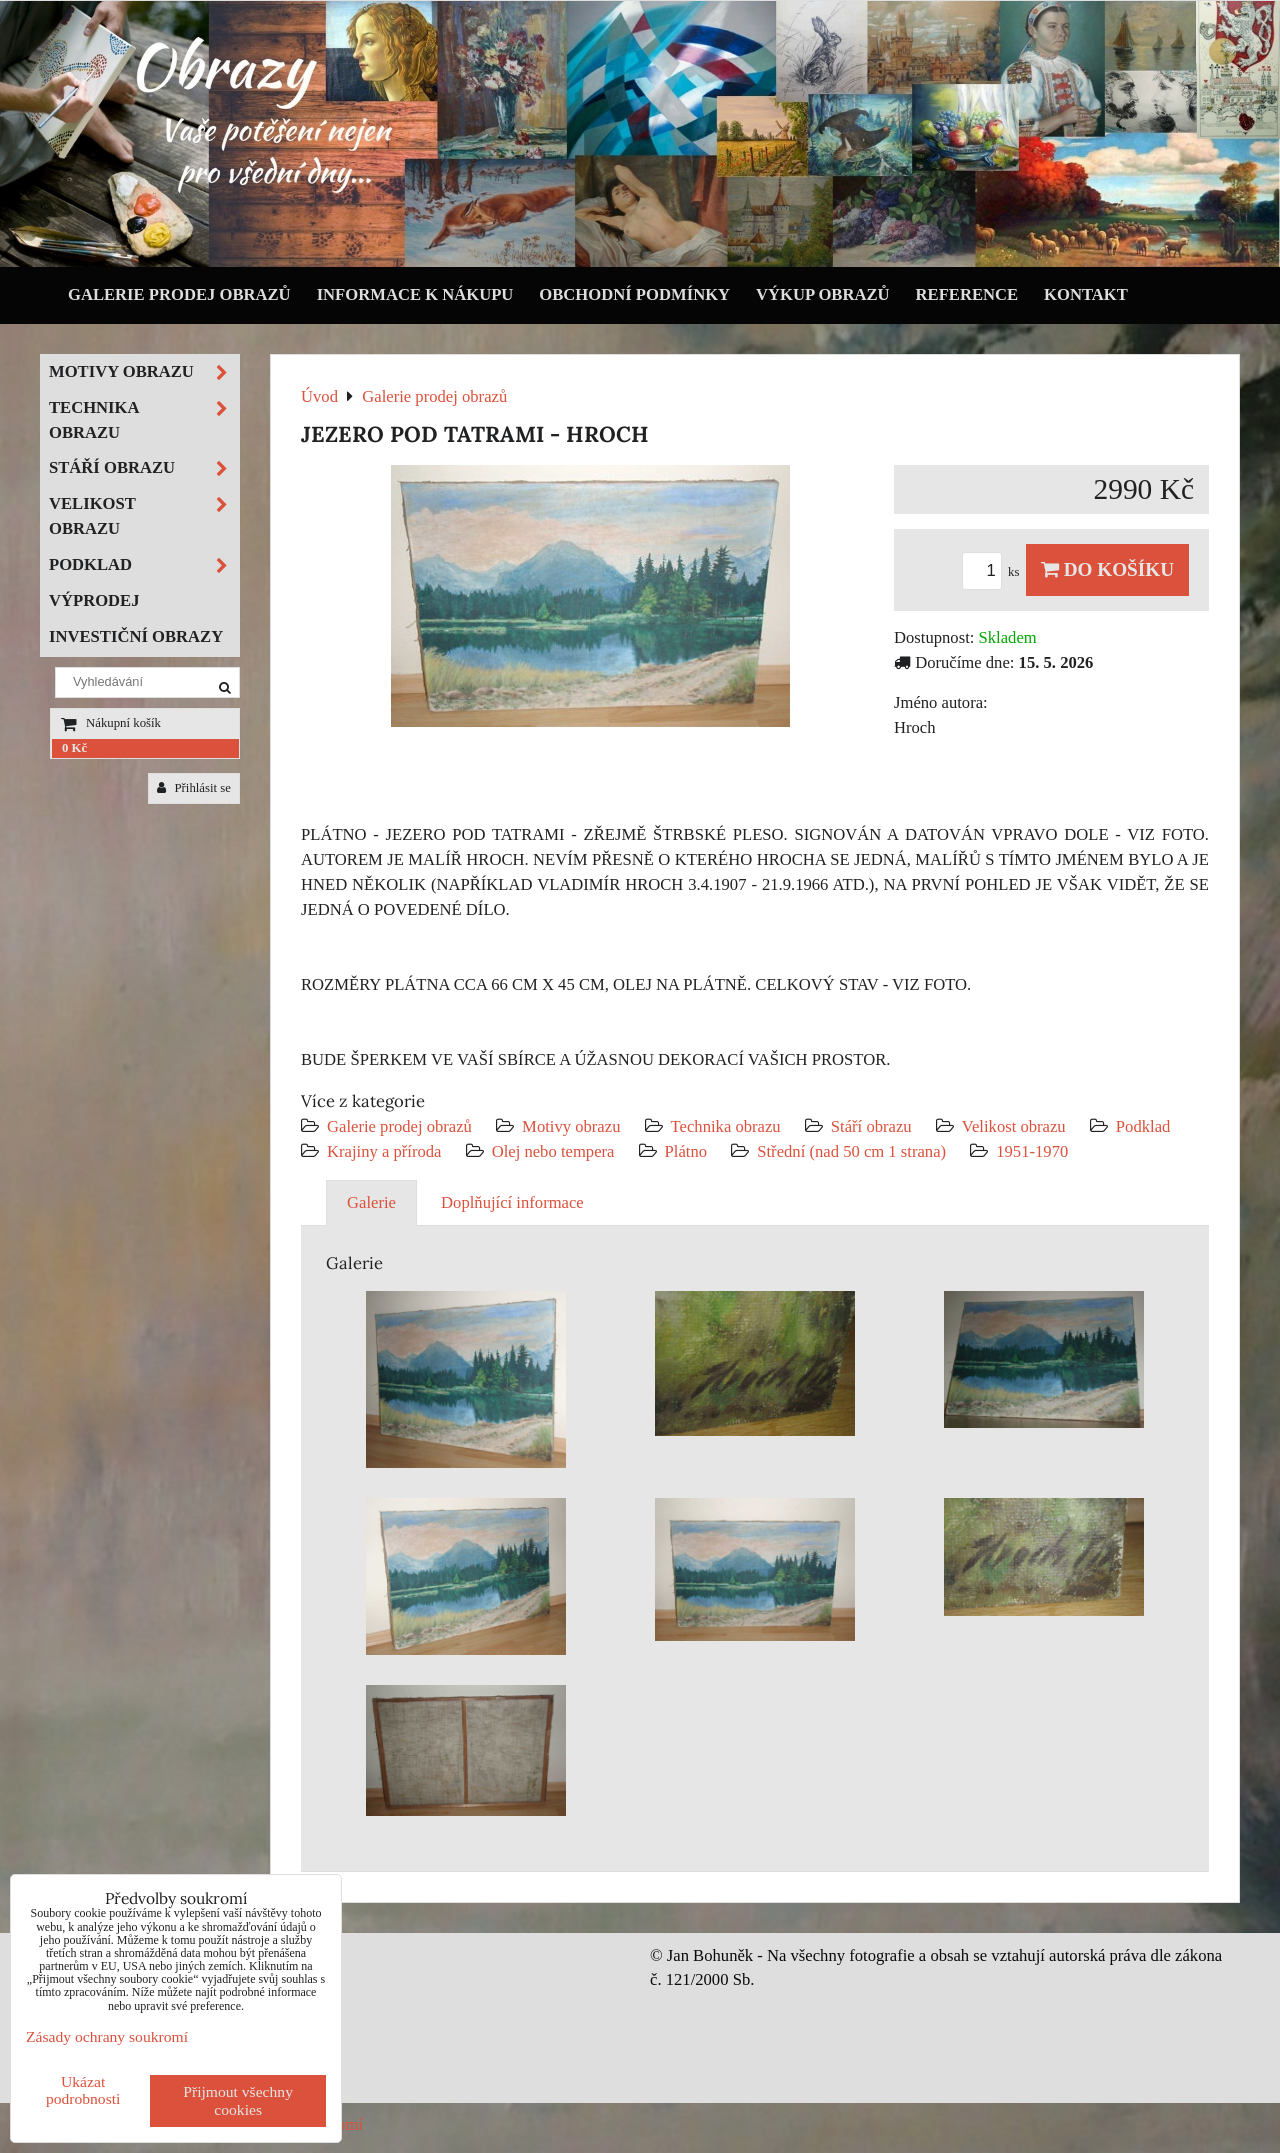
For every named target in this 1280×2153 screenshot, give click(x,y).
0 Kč (74, 748)
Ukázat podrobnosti (83, 2090)
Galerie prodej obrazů (179, 294)
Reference (967, 294)
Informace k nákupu (415, 294)
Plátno (686, 1151)
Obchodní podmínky (634, 294)
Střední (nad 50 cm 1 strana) (851, 1151)
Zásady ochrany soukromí (107, 2036)
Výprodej (94, 600)
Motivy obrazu (571, 1126)
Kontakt (1086, 294)
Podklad (1143, 1126)
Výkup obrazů (822, 294)
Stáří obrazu (871, 1126)
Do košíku (1107, 569)
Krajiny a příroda (384, 1151)
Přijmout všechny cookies (238, 2100)
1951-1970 (1032, 1151)
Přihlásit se (194, 788)
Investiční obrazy (136, 636)
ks (994, 572)
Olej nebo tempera (553, 1151)
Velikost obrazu (1014, 1126)
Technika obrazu (726, 1126)
